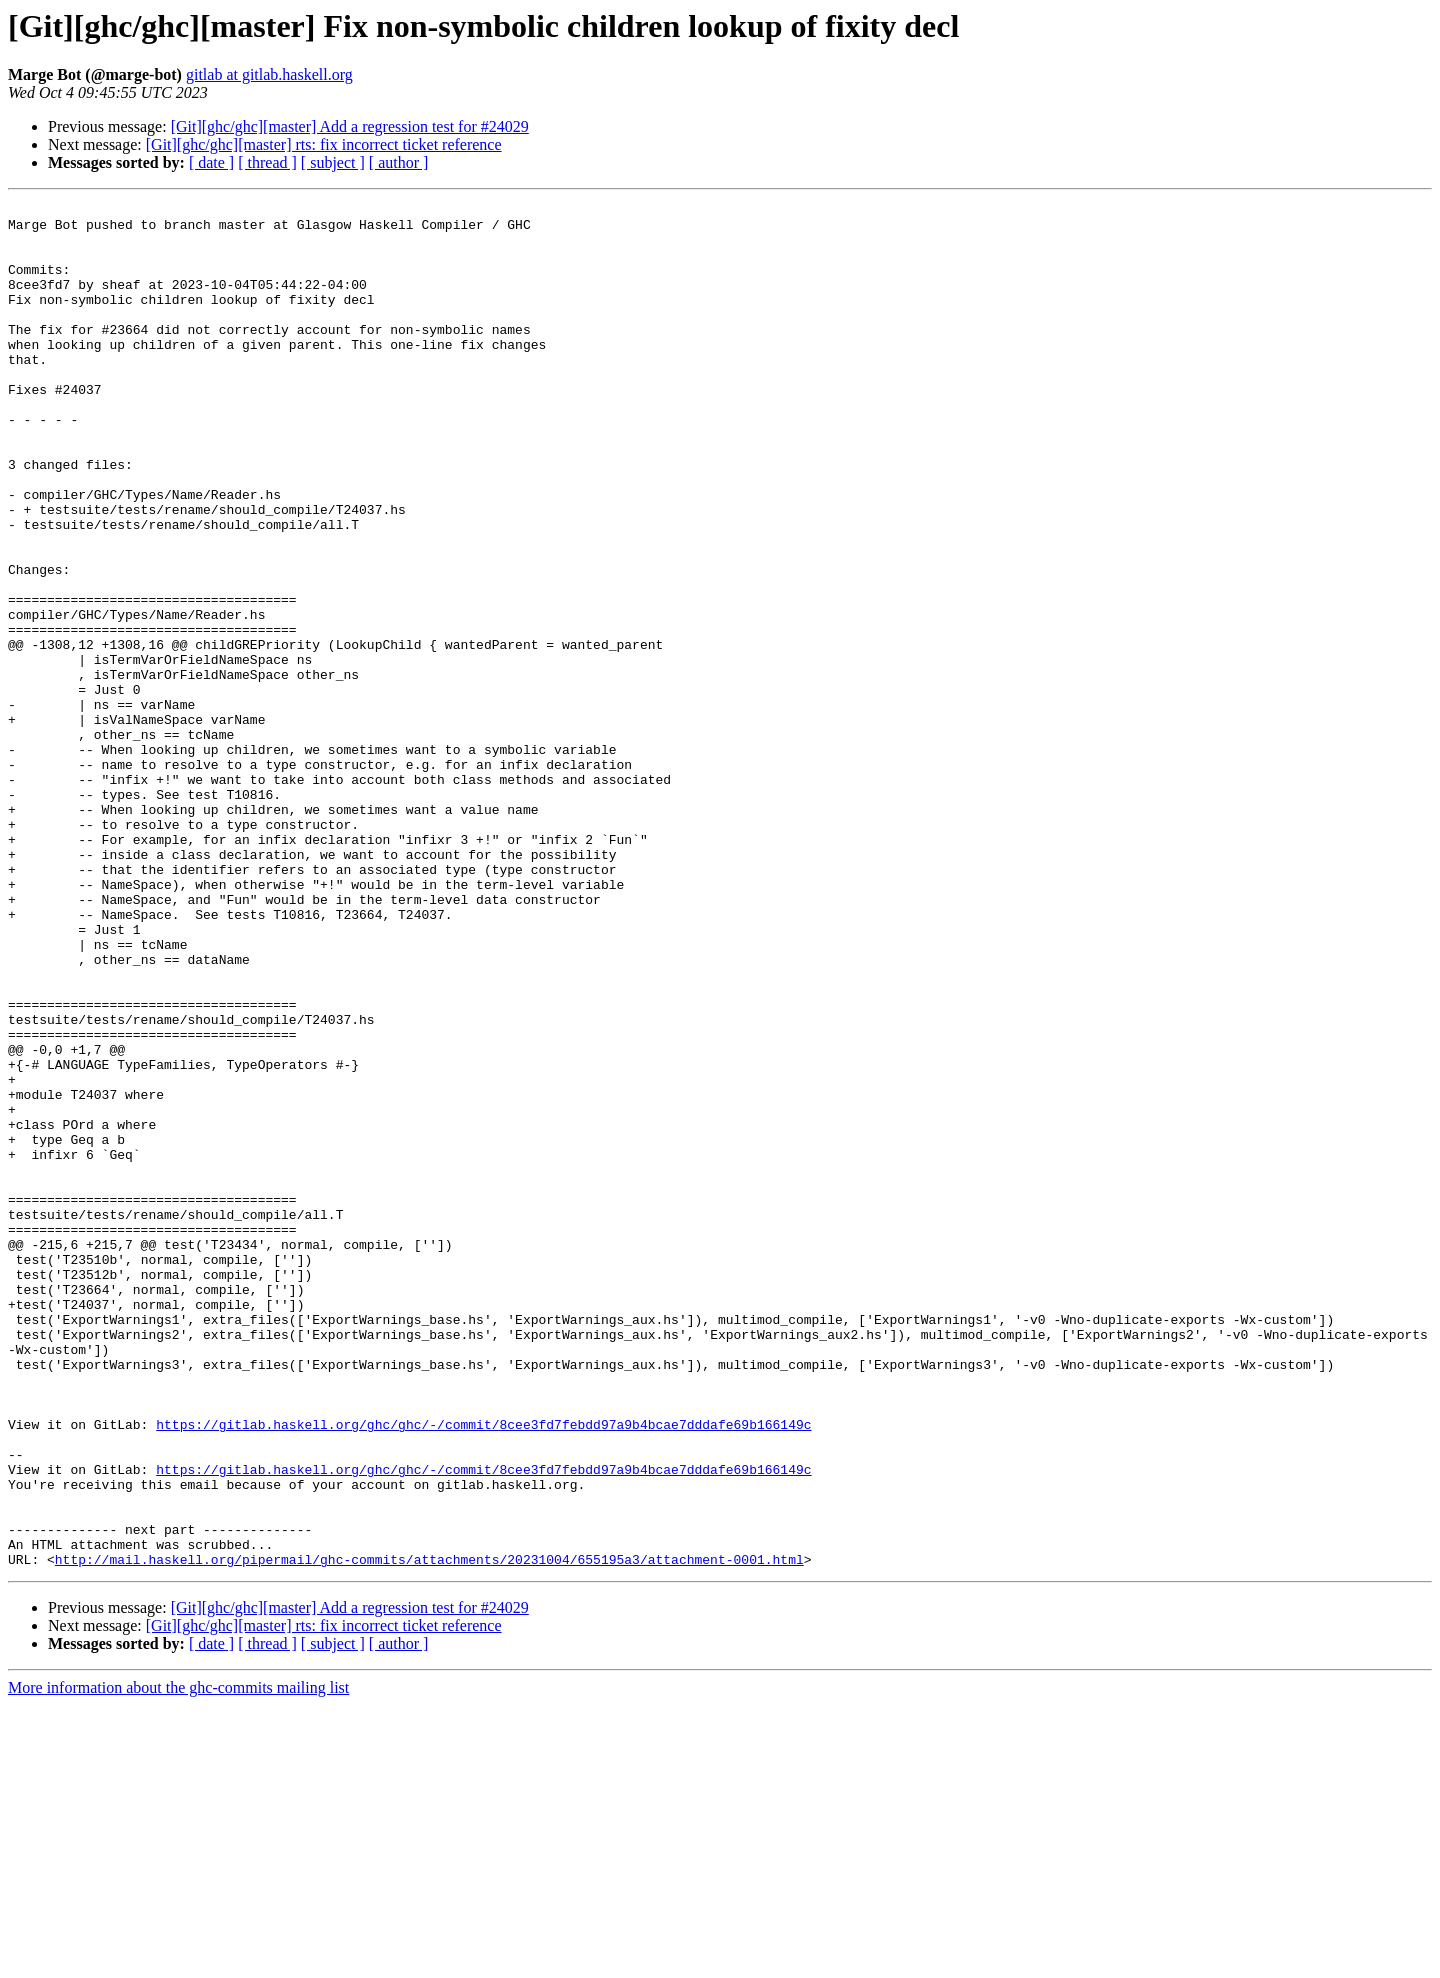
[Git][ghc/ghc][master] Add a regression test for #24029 (350, 126)
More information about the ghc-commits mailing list (178, 1960)
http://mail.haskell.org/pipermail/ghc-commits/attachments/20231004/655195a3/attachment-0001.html (429, 1832)
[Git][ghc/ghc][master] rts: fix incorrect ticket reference (324, 144)
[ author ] (399, 162)
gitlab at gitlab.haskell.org (269, 74)
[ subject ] (333, 162)
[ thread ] (267, 162)
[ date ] (211, 162)
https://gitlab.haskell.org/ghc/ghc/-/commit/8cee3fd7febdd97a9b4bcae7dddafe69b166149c (483, 1670)
